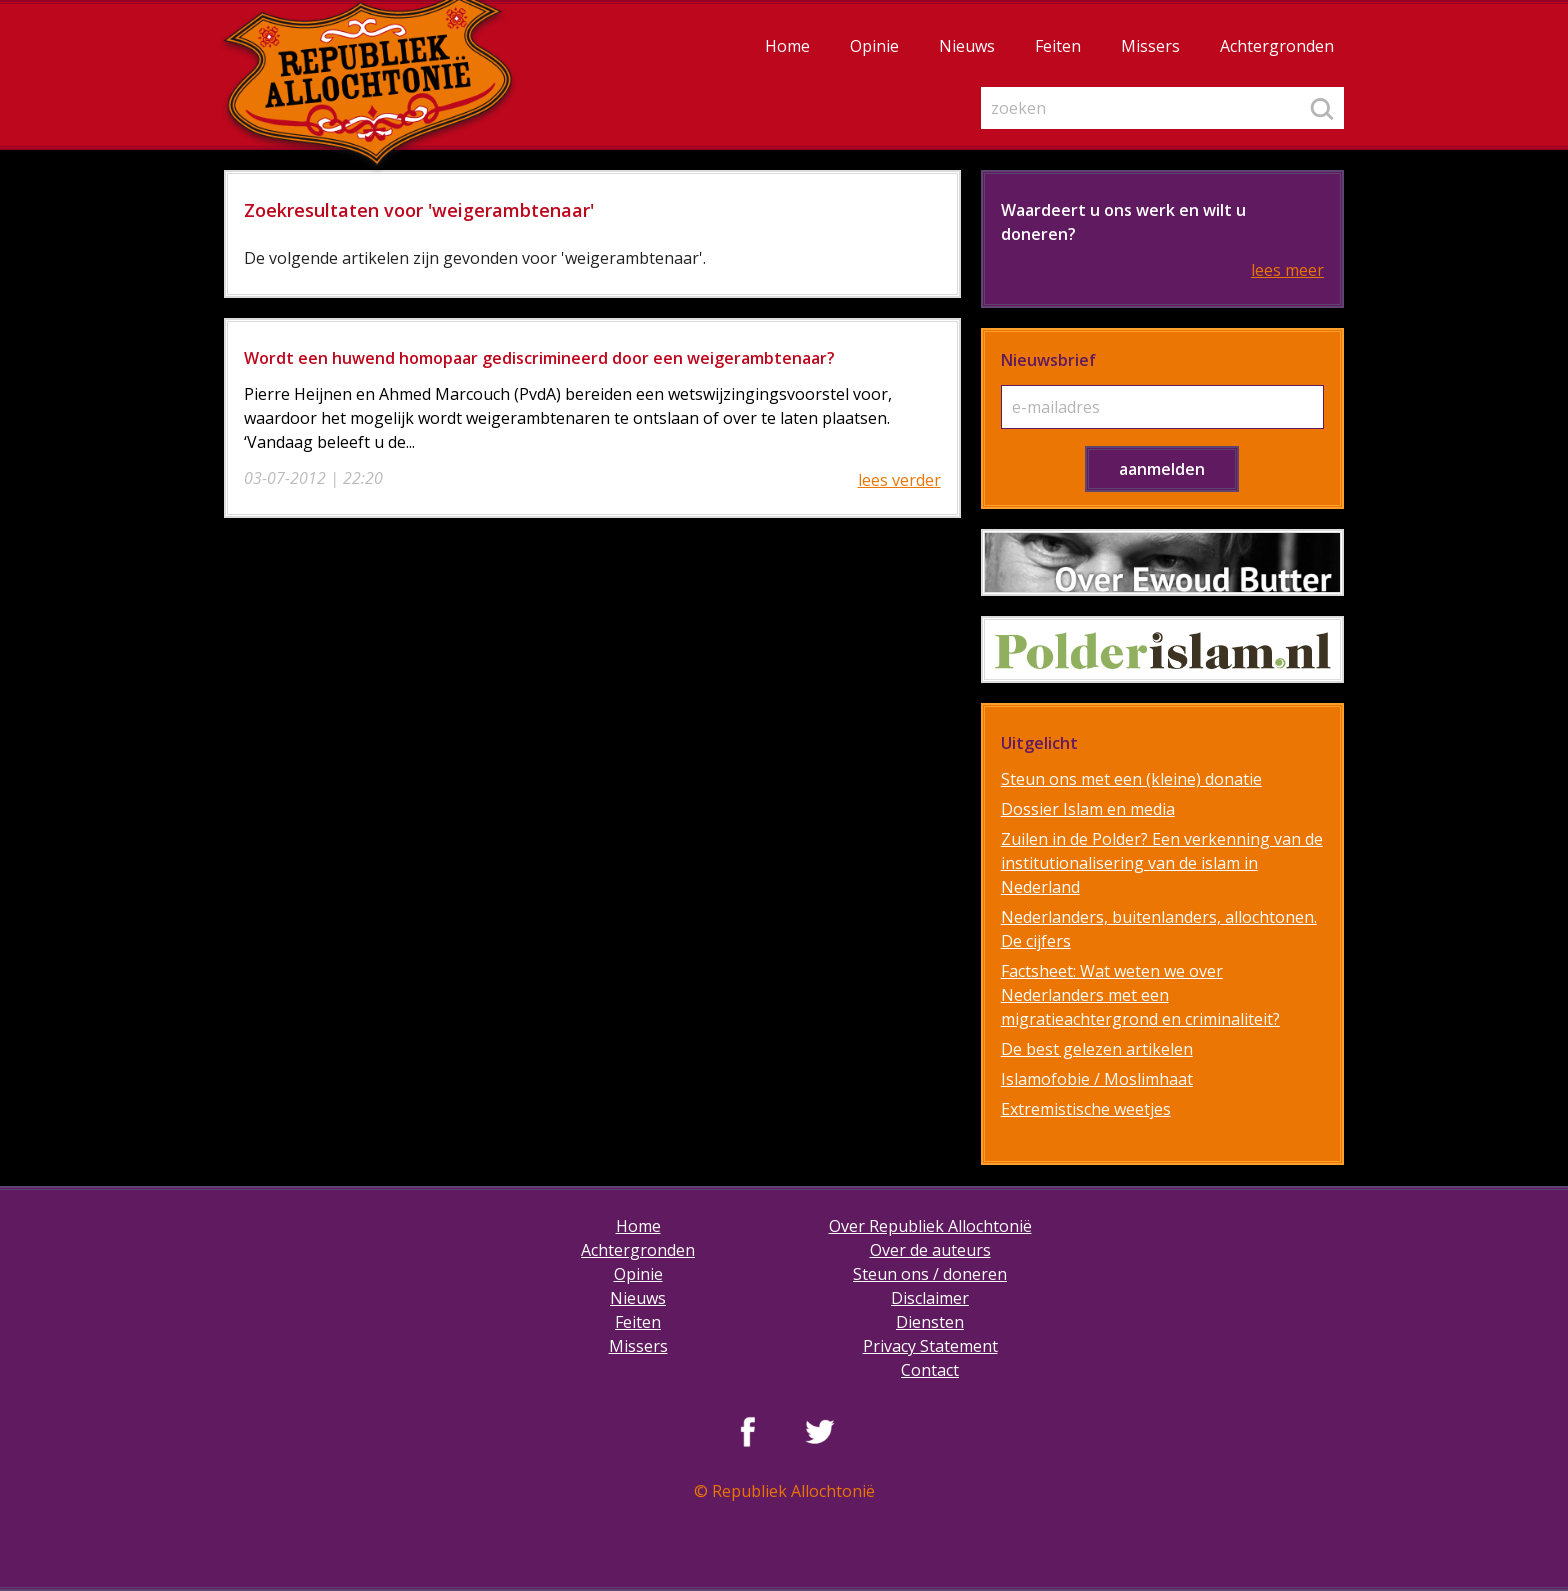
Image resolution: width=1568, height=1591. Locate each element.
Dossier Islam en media (1088, 809)
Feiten (1058, 46)
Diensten (930, 1322)
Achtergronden (1277, 46)
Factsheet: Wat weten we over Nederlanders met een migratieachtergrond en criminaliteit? (1140, 995)
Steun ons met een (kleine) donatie (1131, 779)
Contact (930, 1370)
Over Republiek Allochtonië (930, 1226)
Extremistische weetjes (1086, 1109)
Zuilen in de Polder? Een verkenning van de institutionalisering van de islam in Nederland (1162, 863)
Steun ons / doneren (930, 1274)
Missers (1150, 46)
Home (787, 46)
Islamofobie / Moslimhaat (1097, 1079)
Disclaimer (930, 1298)
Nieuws (967, 46)
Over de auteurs (930, 1250)
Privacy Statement (930, 1346)
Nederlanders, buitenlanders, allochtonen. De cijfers (1159, 929)
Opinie (874, 46)
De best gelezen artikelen (1097, 1049)
